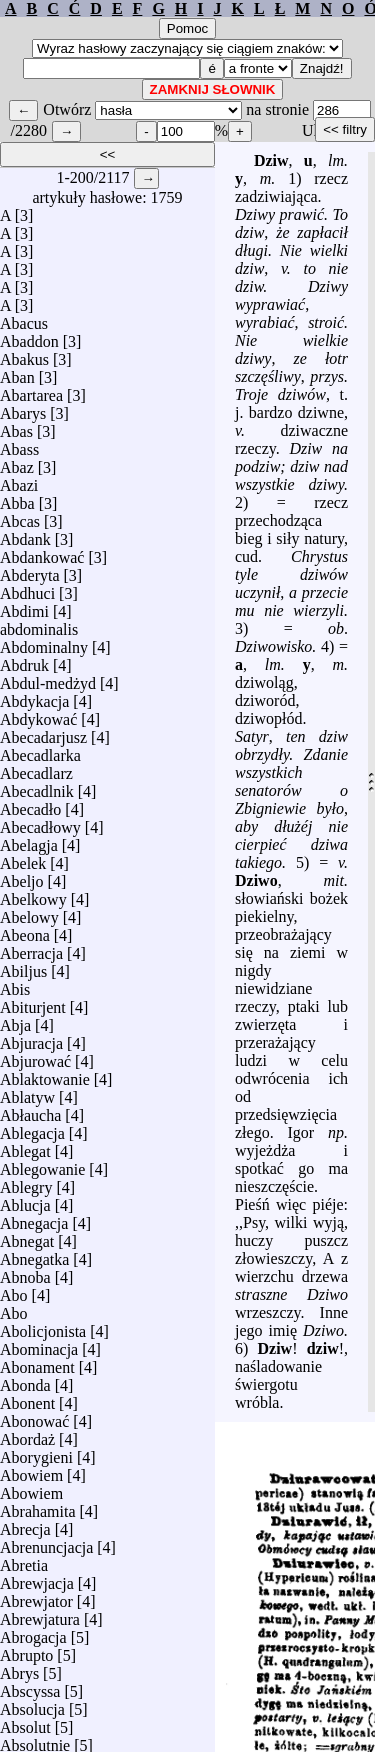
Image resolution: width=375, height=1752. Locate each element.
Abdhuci (27, 593)
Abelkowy (33, 899)
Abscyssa (30, 1691)
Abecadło (30, 809)
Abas (16, 431)
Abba (17, 503)
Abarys (23, 413)
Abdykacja (34, 701)
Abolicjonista (43, 1331)
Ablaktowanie (45, 1079)
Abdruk (24, 665)
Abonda (25, 1385)
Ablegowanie (42, 1169)
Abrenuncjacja (46, 1547)
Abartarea (31, 395)
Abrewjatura (40, 1619)
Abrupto (26, 1655)
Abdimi (24, 611)
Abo (14, 1295)
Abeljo (22, 881)
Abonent (27, 1403)
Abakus (24, 359)
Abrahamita (38, 1511)
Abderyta (30, 575)
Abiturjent (33, 1007)
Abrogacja (33, 1637)
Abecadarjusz (43, 737)
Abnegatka (34, 1259)
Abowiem (31, 1475)
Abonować (34, 1421)
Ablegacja (32, 1133)
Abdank (25, 539)
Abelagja (29, 845)
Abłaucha (30, 1115)
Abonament (37, 1367)
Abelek (23, 863)
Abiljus (23, 971)
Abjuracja (31, 1043)
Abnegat (27, 1241)
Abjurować (35, 1061)
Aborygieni (36, 1457)
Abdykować (38, 719)
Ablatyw (27, 1097)
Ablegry (26, 1187)
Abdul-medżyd (48, 683)
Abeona (25, 935)
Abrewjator (36, 1601)
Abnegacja (34, 1223)
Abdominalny (44, 647)
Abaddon (29, 341)
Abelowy (29, 917)
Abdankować (42, 557)
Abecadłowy (40, 827)
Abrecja (25, 1529)
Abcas (20, 521)
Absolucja (32, 1709)
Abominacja (39, 1349)
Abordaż (27, 1439)
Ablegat (25, 1151)
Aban (17, 377)
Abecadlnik (37, 791)
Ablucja (25, 1205)
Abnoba (25, 1277)
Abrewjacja (37, 1583)
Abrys (19, 1673)
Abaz (17, 467)
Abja (15, 1025)
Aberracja (31, 953)
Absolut (25, 1727)
